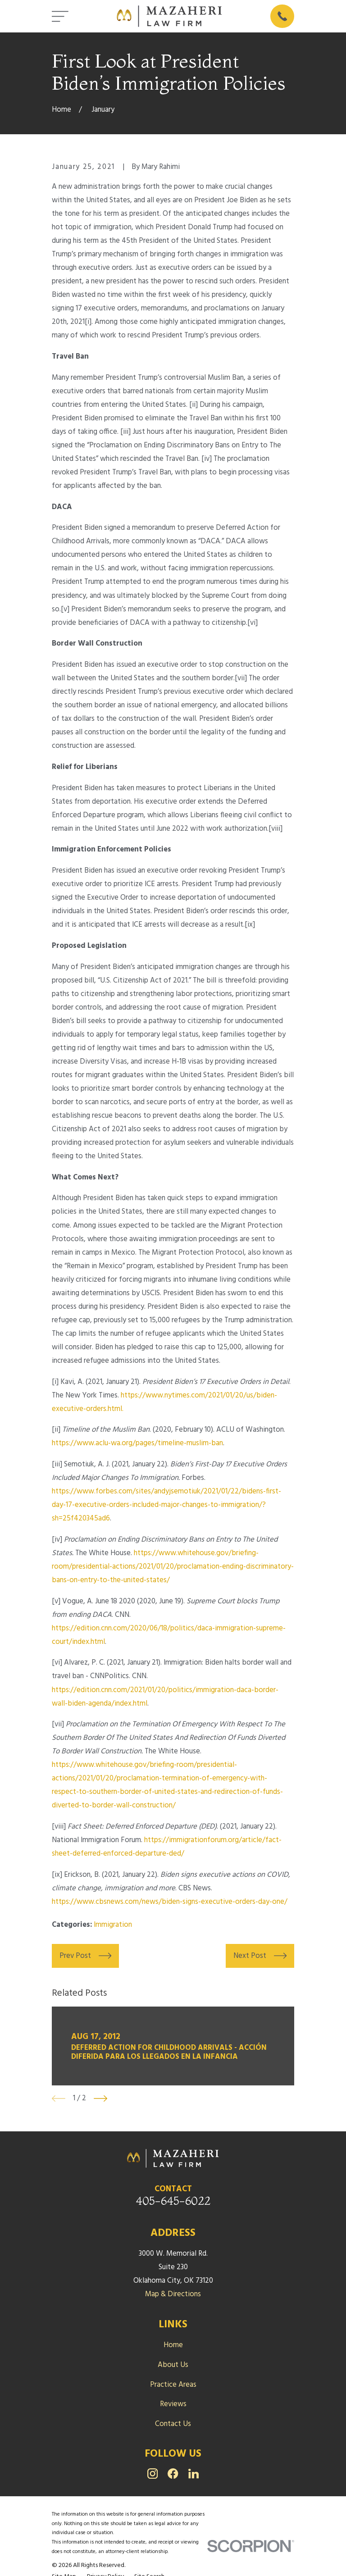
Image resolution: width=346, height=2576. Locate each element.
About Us (173, 2365)
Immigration (113, 1925)
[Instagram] (152, 2473)
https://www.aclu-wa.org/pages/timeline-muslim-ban (137, 1443)
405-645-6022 (173, 2200)
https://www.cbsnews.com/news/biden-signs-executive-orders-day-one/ (169, 1902)
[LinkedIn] (193, 2473)
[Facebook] (173, 2473)
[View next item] (100, 2098)
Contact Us (173, 2424)
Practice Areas (173, 2385)
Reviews (173, 2404)
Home (173, 2345)
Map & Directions (173, 2294)
